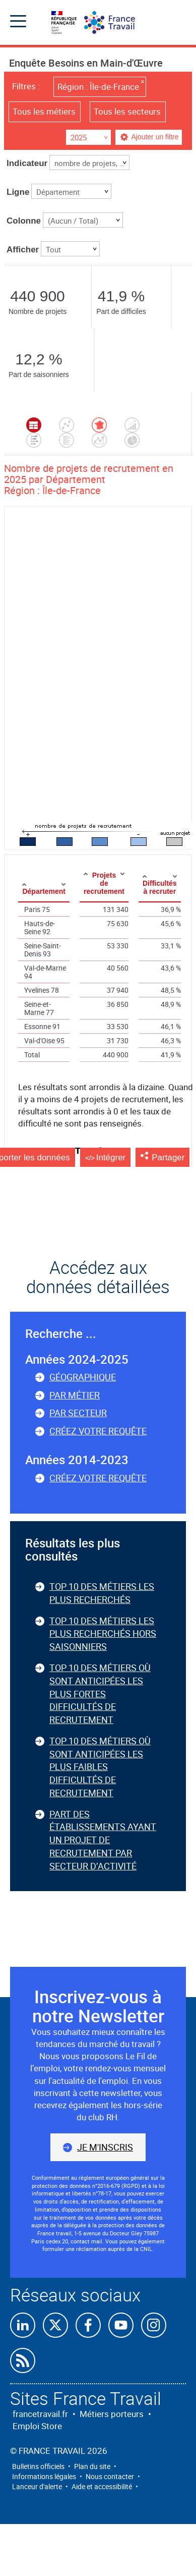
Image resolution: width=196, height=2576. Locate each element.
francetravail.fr (40, 2414)
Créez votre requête (98, 1431)
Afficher (23, 249)
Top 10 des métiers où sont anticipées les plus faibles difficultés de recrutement (100, 1767)
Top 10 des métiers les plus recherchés (101, 1592)
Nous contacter (110, 2476)
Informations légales (44, 2476)
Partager (168, 1157)
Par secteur (78, 1413)
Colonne (24, 221)
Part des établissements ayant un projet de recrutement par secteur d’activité (102, 1840)
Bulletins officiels (38, 2466)
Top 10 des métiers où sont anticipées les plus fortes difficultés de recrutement (100, 1693)
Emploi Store (37, 2426)
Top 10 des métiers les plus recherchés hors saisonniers (102, 1633)
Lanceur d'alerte (37, 2486)
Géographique (82, 1377)
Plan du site (92, 2466)
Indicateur (27, 163)
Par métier (74, 1395)
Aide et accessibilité (102, 2486)
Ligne (18, 192)
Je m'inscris (105, 2147)
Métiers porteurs (112, 2414)
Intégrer (111, 1157)
